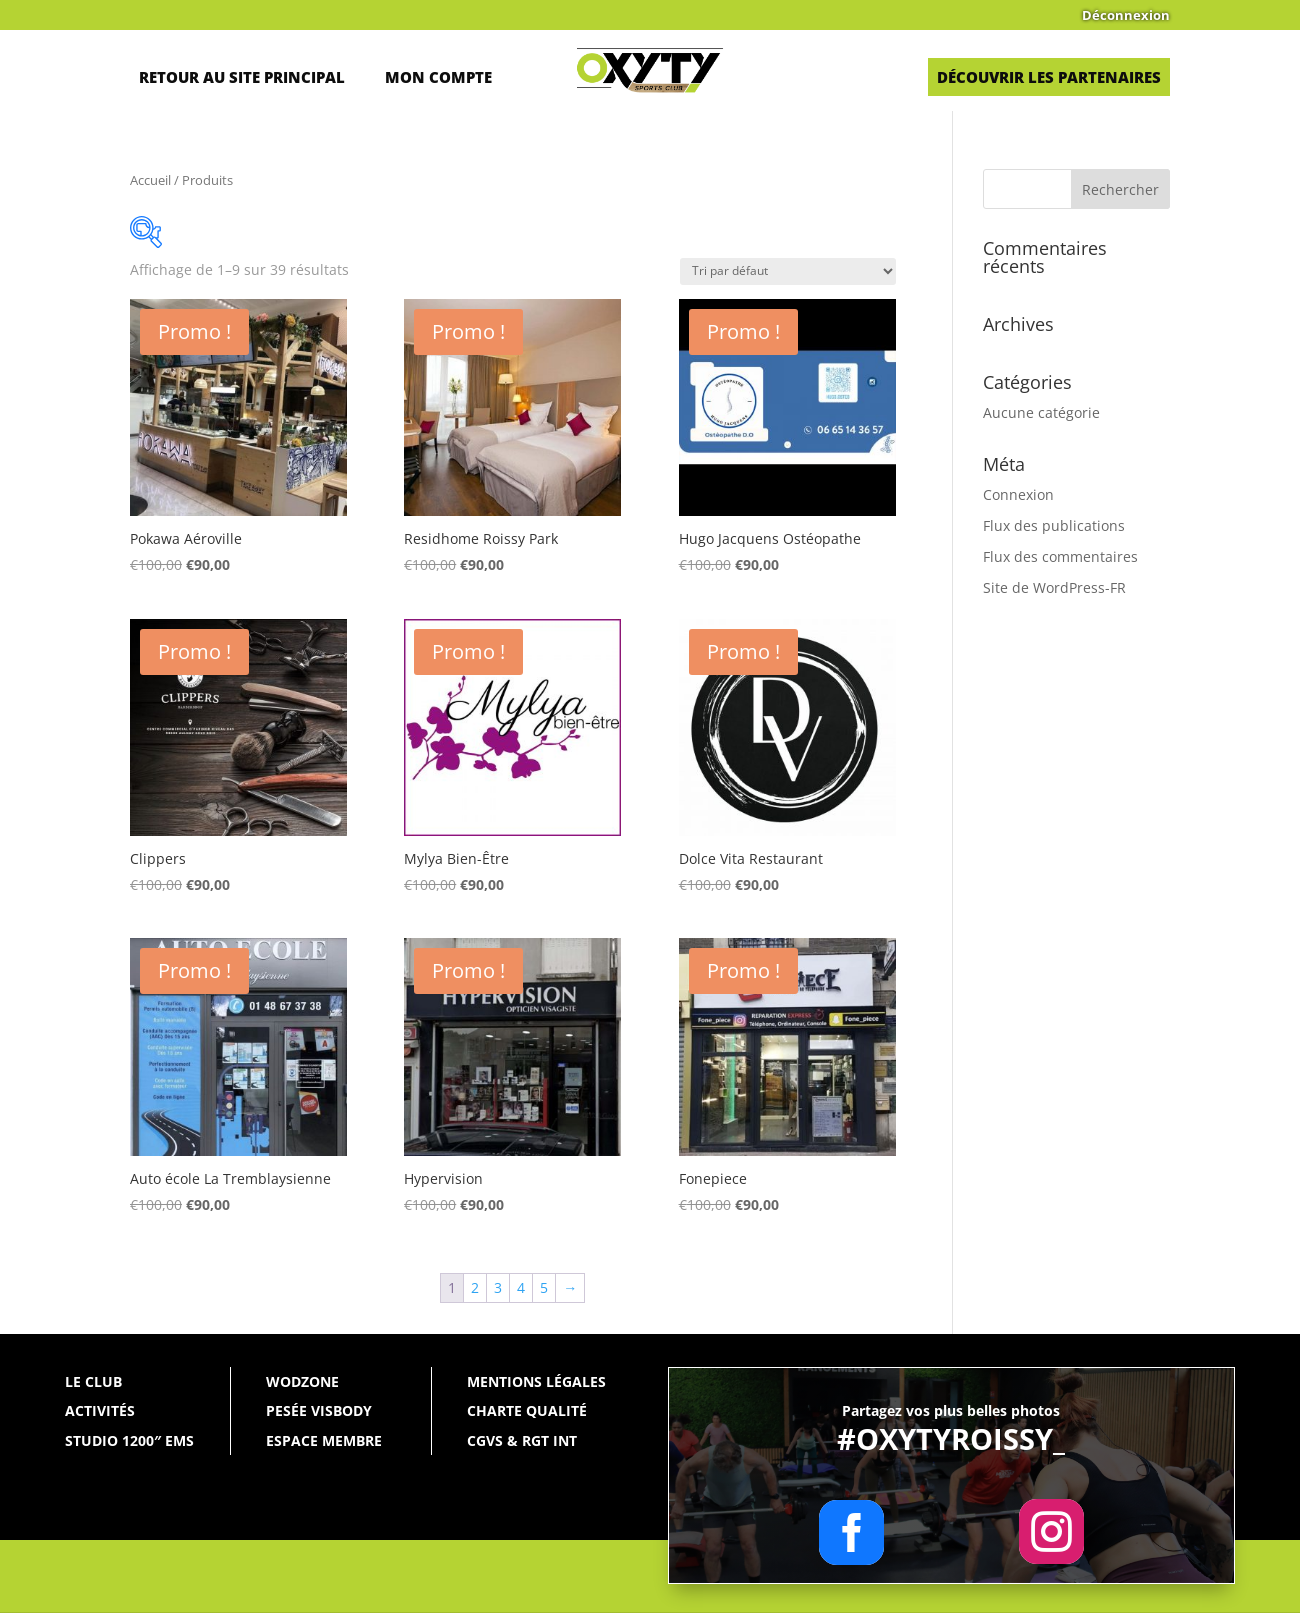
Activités (100, 1410)
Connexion (1018, 494)
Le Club (93, 1381)
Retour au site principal (242, 77)
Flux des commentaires (1060, 556)
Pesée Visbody (319, 1410)
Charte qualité (527, 1410)
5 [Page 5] (544, 1287)
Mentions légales (536, 1381)
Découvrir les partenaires (1049, 77)
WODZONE (302, 1381)
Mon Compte (438, 77)
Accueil (150, 180)
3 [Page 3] (498, 1287)
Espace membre (324, 1440)
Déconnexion (1126, 16)
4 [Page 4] (521, 1287)
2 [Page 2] (475, 1287)
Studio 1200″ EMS (129, 1440)
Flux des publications (1054, 525)
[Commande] (788, 271)
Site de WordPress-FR (1054, 587)
